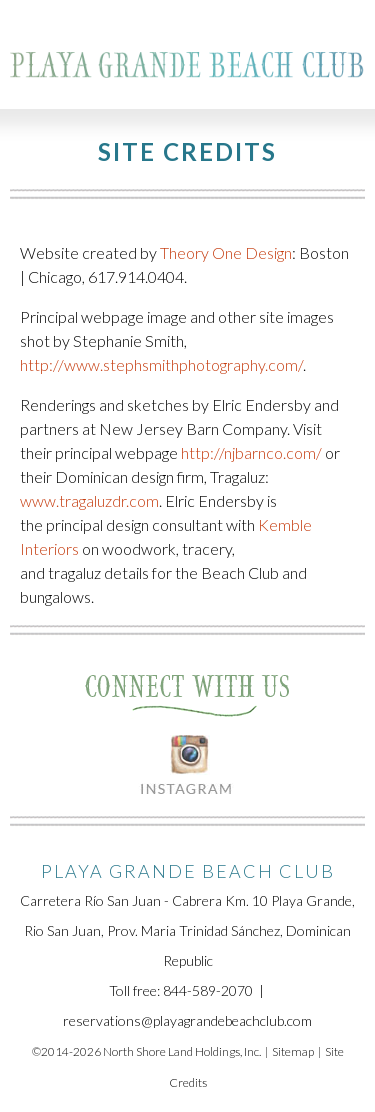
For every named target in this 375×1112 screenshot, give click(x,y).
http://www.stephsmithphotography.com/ (161, 364)
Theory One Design (226, 252)
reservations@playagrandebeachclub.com (187, 1020)
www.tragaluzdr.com (89, 500)
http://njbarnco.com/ (251, 452)
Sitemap (293, 1051)
